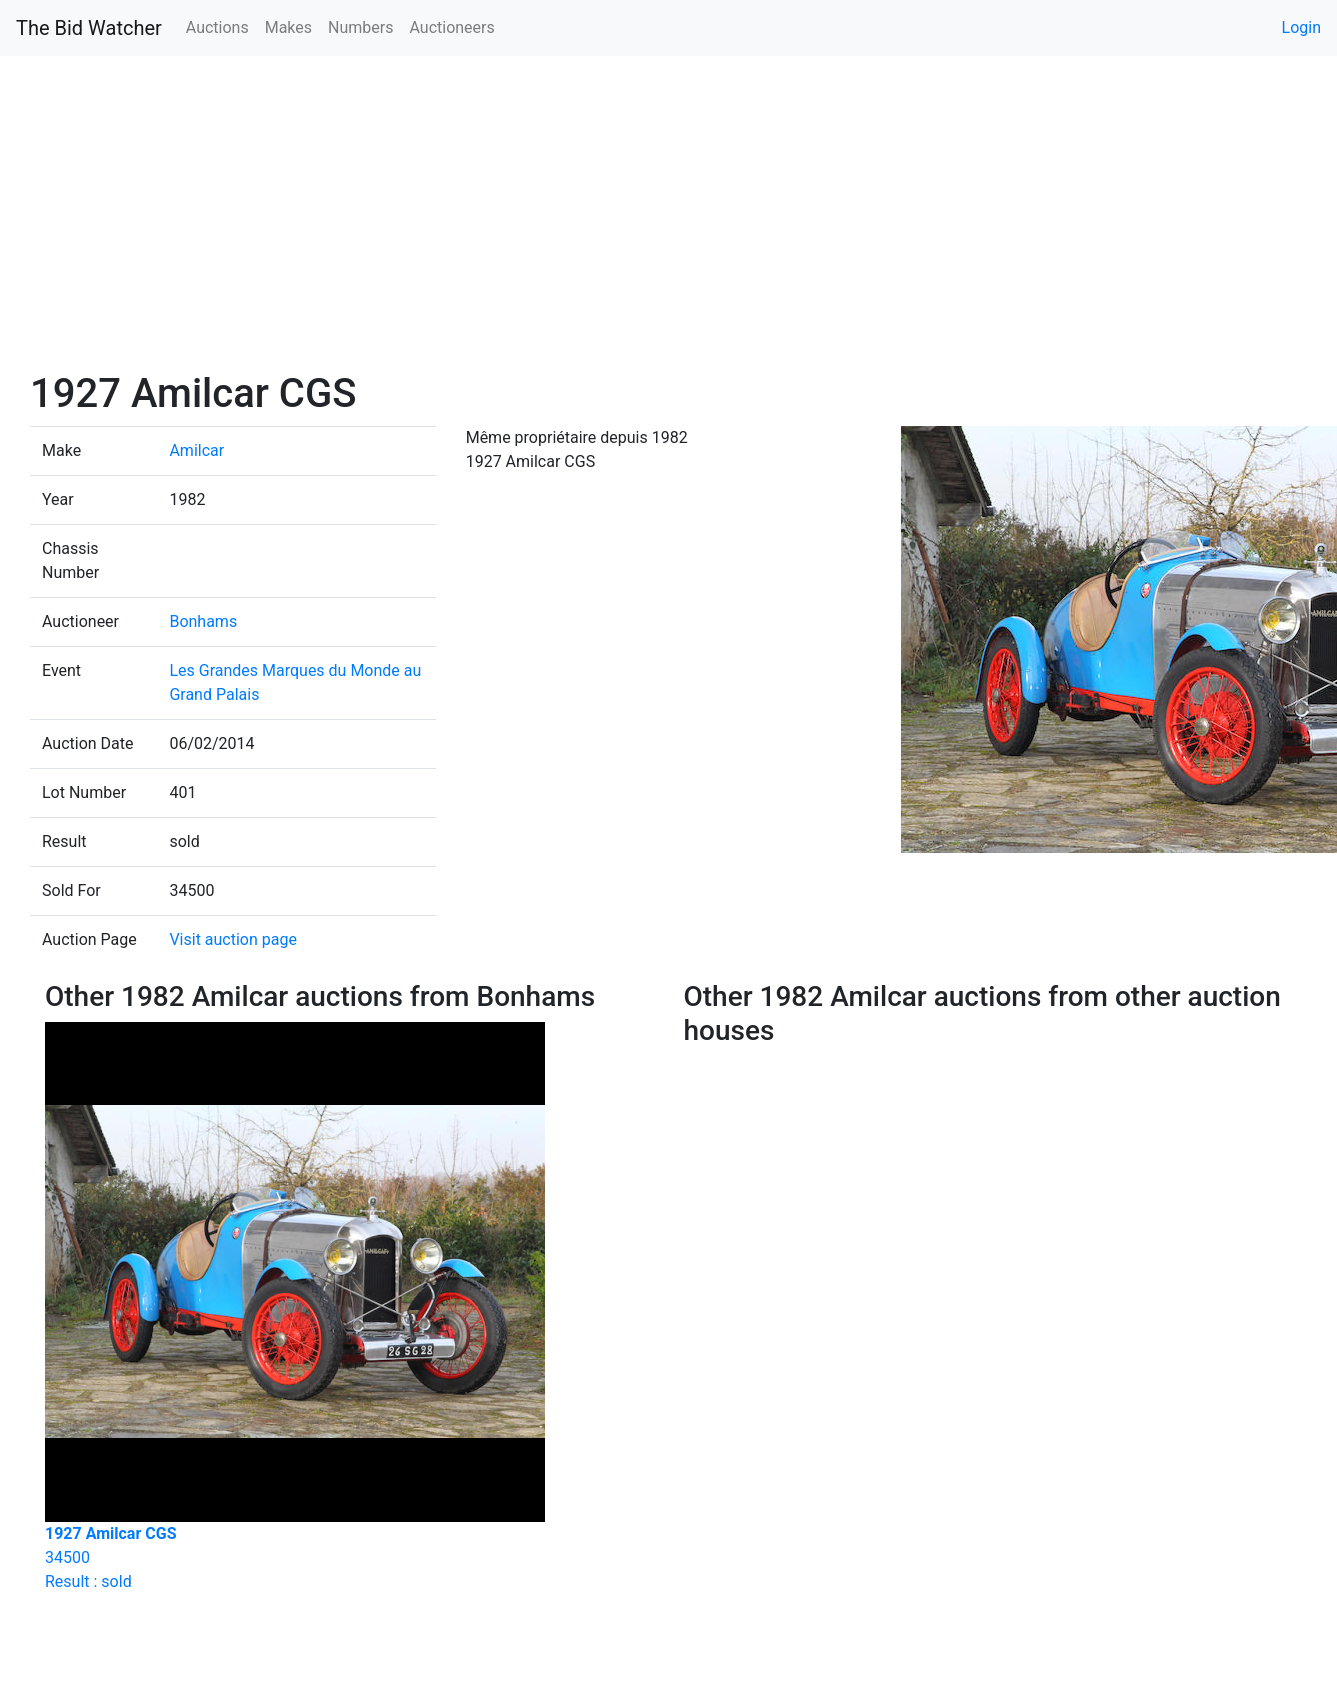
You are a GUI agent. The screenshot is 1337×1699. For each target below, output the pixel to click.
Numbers (360, 27)
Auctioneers (451, 27)
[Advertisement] (668, 220)
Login (1301, 27)
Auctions (217, 27)
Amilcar (196, 450)
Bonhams (203, 621)
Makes (288, 27)
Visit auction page (233, 939)
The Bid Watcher (89, 28)
